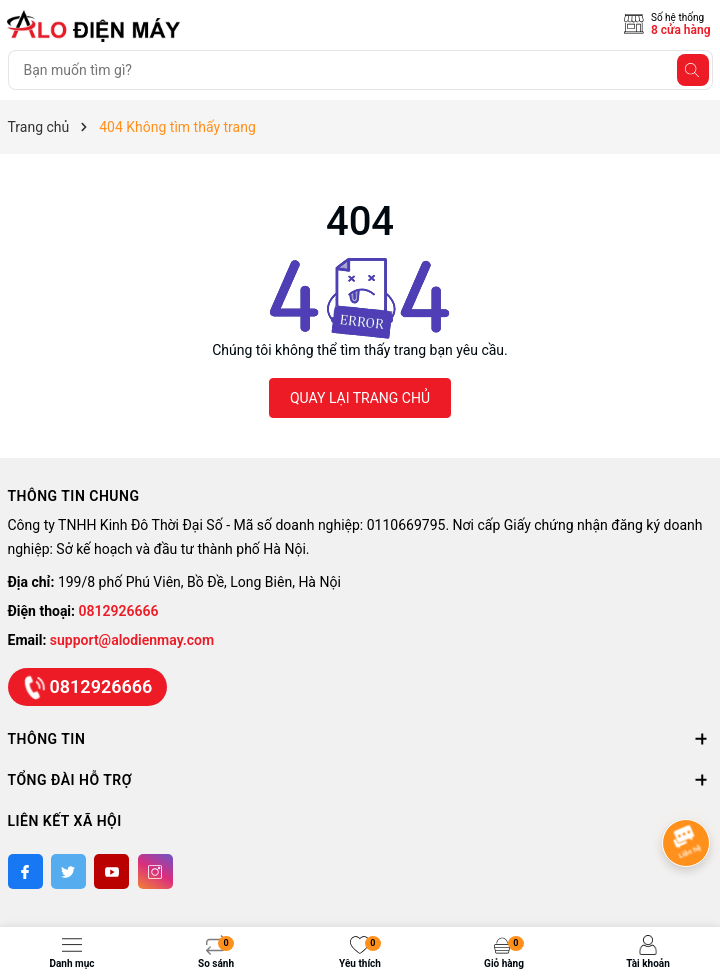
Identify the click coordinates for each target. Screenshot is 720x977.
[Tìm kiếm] (693, 70)
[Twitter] (68, 871)
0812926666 (119, 611)
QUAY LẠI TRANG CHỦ (360, 398)
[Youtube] (111, 871)
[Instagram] (155, 871)
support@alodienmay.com (132, 640)
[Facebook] (25, 871)
